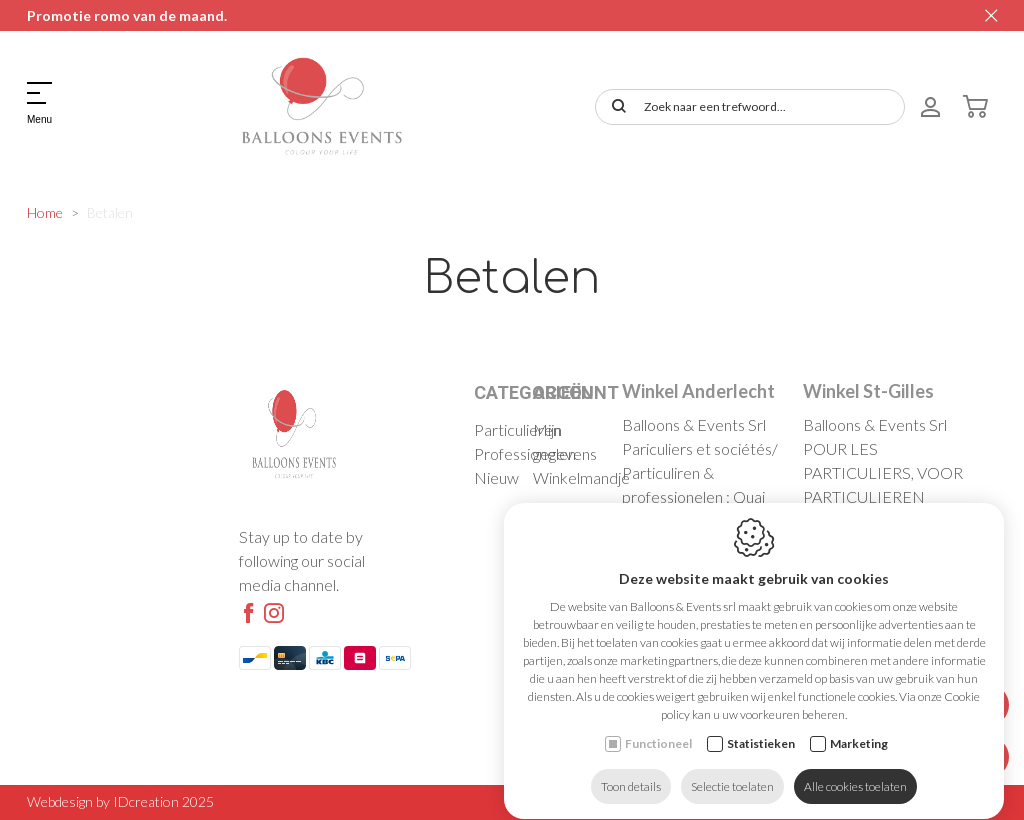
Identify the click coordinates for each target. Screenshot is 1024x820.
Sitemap (973, 801)
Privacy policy (895, 801)
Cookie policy (801, 801)
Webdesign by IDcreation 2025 (120, 801)
